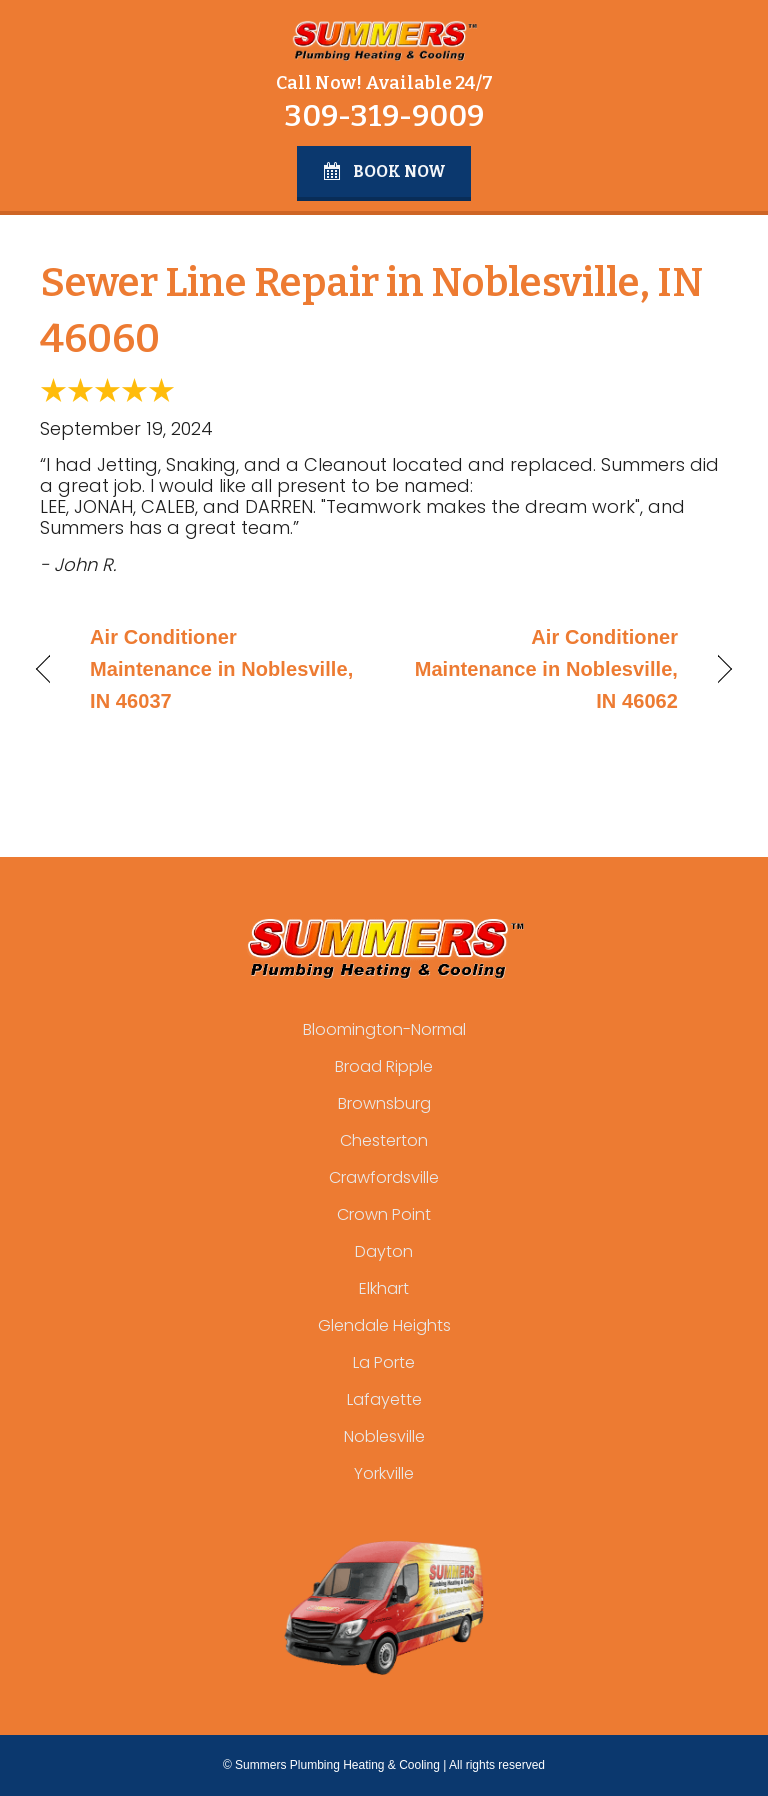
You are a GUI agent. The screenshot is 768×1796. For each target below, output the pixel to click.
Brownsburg (384, 1103)
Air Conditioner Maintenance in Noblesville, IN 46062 (541, 669)
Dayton (384, 1251)
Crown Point (384, 1214)
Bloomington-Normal (384, 1029)
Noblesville (384, 1436)
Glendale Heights (384, 1325)
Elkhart (384, 1288)
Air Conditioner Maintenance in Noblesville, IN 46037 (221, 669)
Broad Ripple (384, 1066)
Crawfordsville (384, 1177)
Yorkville (384, 1473)
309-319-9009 (384, 116)
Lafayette (384, 1399)
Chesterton (384, 1140)
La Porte (384, 1362)
